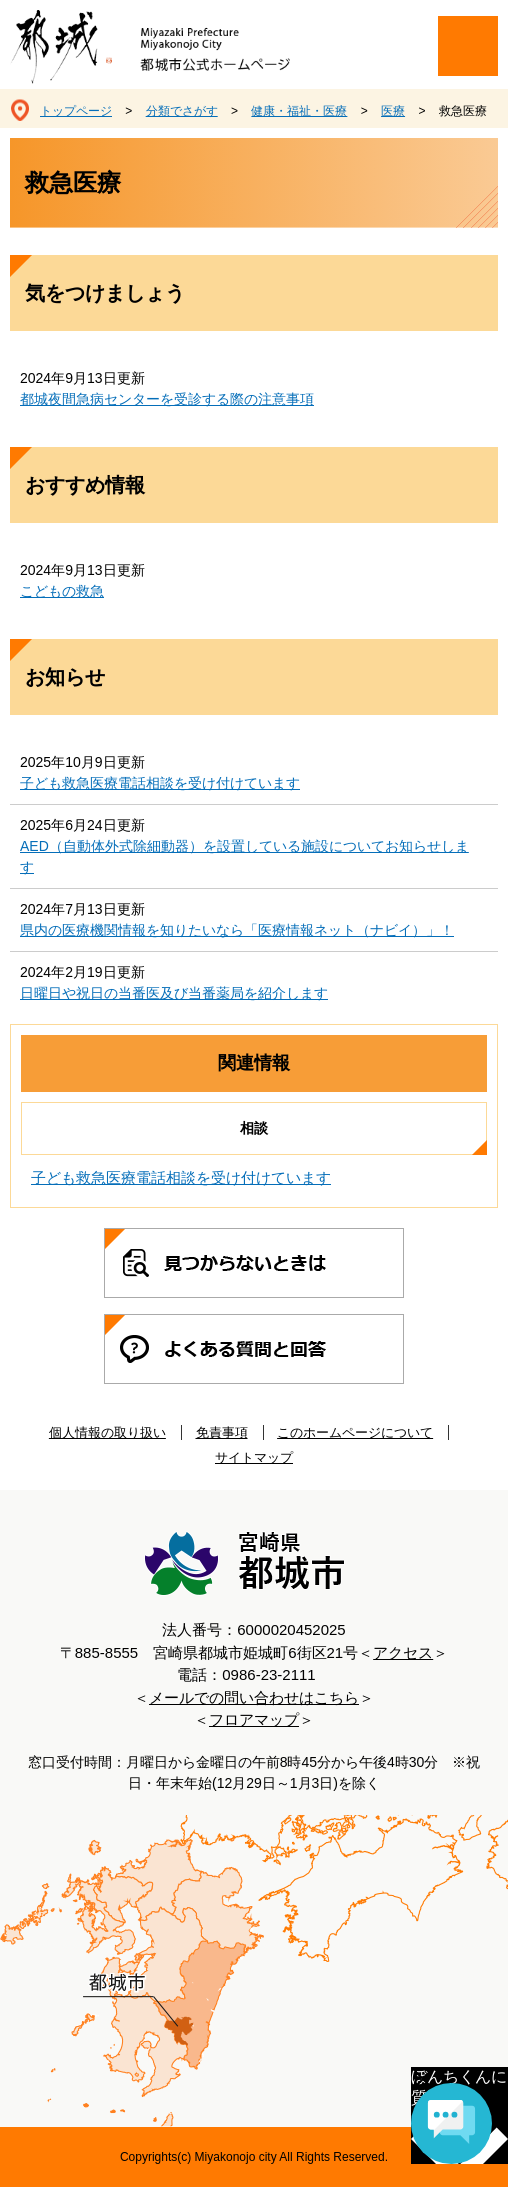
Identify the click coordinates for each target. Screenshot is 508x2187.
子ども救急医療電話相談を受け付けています (160, 783)
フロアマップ (254, 1719)
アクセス (403, 1652)
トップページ (76, 111)
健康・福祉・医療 (299, 111)
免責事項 (222, 1432)
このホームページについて (355, 1432)
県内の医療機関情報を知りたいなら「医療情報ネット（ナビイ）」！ (237, 930)
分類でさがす (182, 111)
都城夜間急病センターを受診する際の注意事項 (167, 399)
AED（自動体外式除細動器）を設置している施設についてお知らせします (244, 856)
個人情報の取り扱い (107, 1432)
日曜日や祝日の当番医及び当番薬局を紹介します (174, 993)
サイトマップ (254, 1457)
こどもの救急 (62, 591)
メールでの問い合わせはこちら (254, 1697)
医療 (393, 111)
